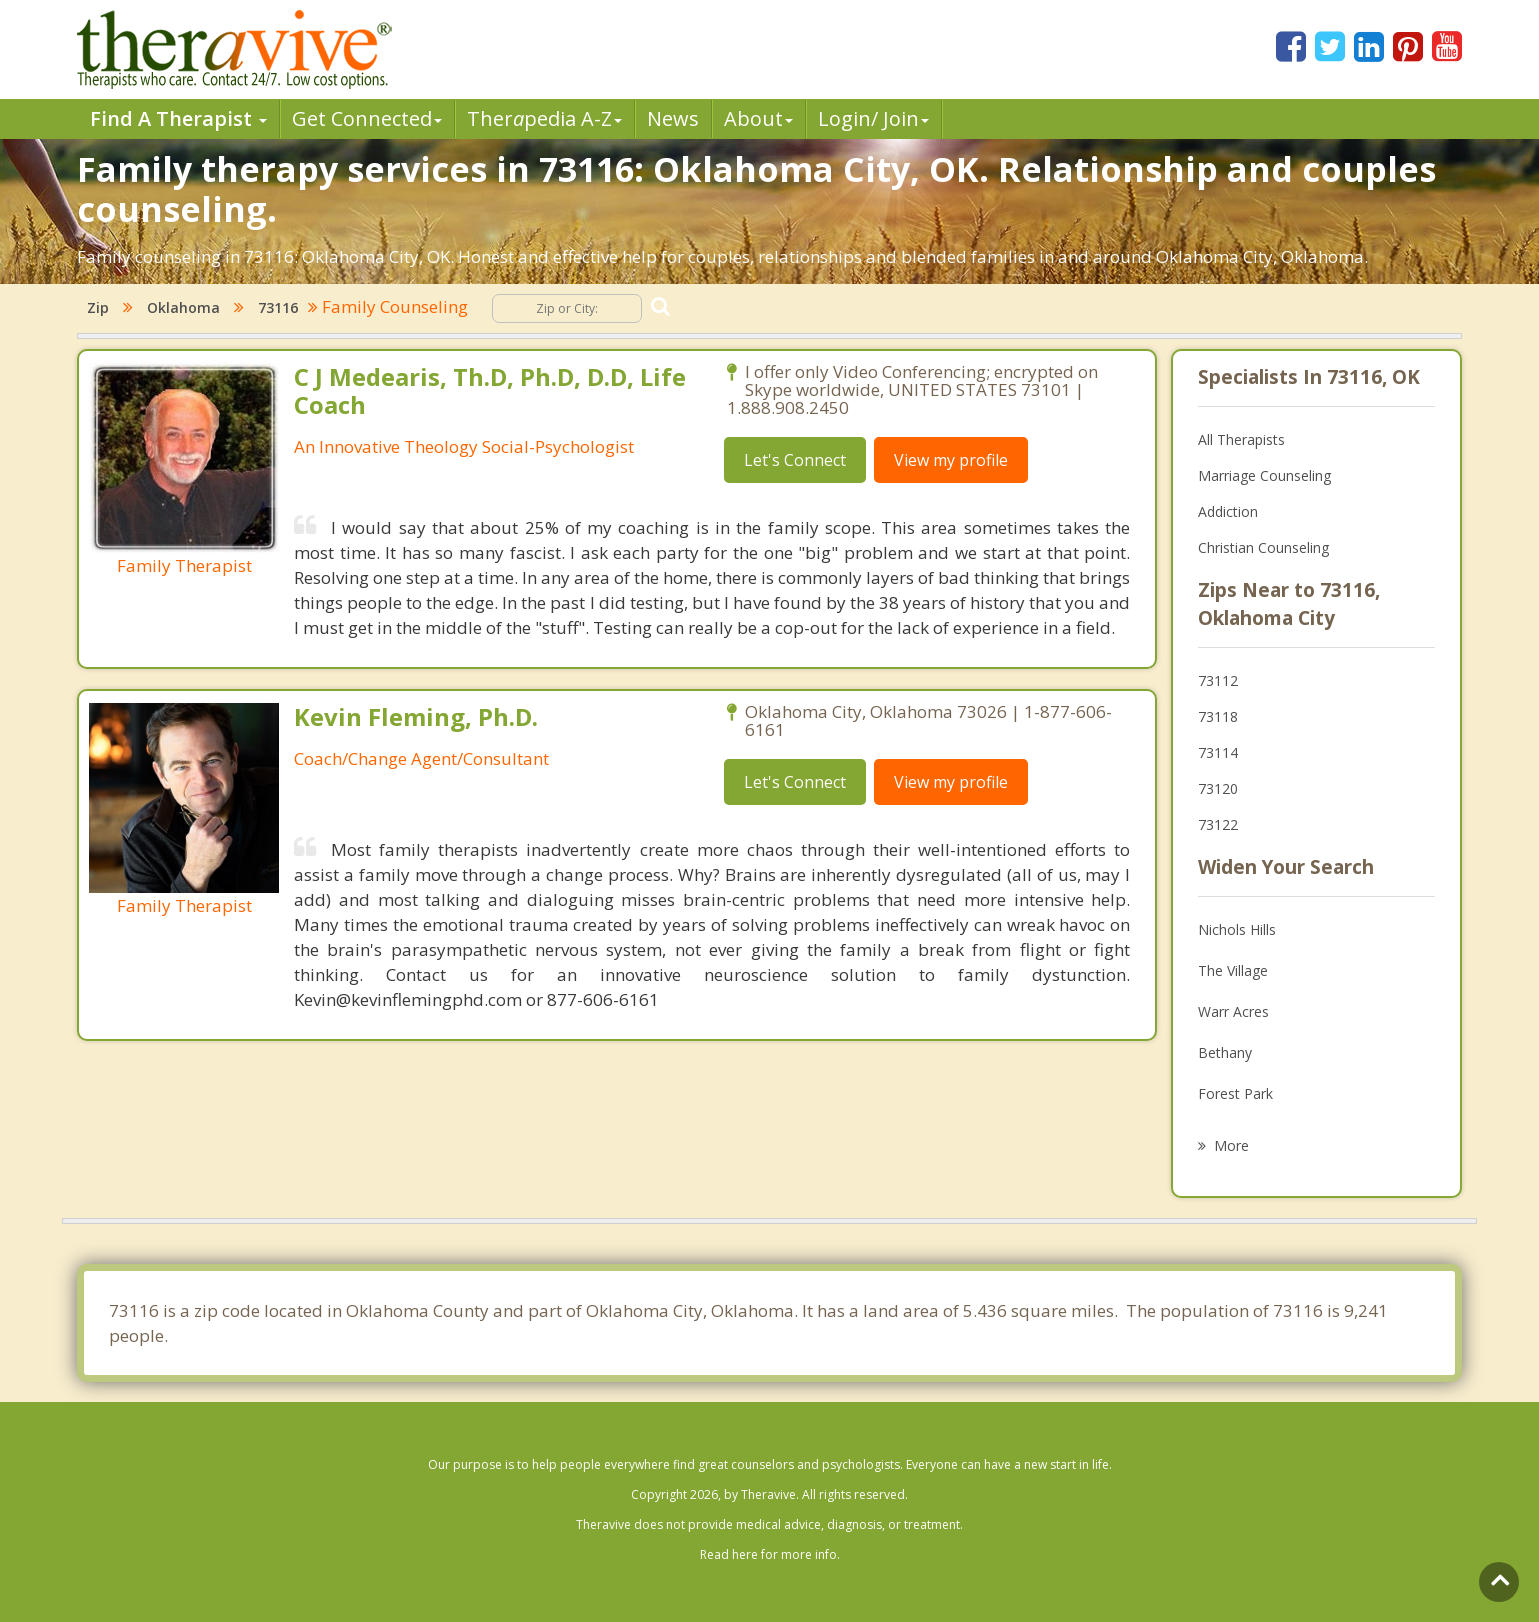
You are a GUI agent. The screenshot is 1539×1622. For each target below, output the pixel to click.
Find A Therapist (178, 118)
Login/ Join (873, 118)
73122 (1218, 824)
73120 (1218, 788)
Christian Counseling (1263, 547)
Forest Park (1235, 1093)
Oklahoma (183, 307)
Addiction (1228, 511)
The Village (1233, 970)
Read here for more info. (770, 1554)
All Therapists (1241, 439)
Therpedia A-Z (544, 118)
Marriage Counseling (1264, 475)
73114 (1218, 752)
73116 (278, 307)
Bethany (1225, 1052)
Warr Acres (1233, 1011)
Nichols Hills (1237, 929)
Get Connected (367, 118)
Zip (98, 307)
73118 (1218, 716)
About (758, 118)
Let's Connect (795, 460)
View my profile (951, 460)
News (673, 118)
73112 (1218, 680)
